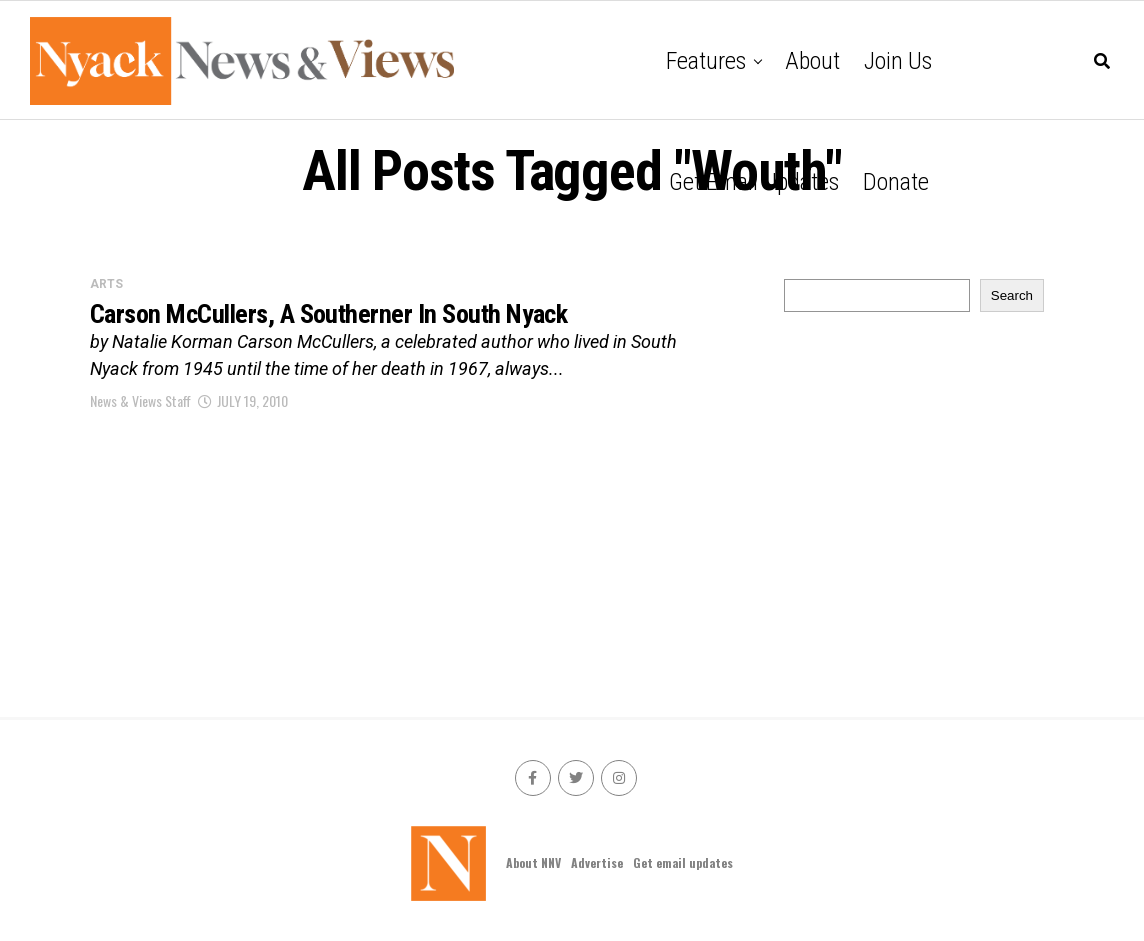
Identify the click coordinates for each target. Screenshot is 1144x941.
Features (706, 61)
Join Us (898, 61)
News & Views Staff (140, 402)
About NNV (533, 862)
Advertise (597, 862)
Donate (896, 182)
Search (1012, 295)
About (812, 61)
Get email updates (754, 182)
